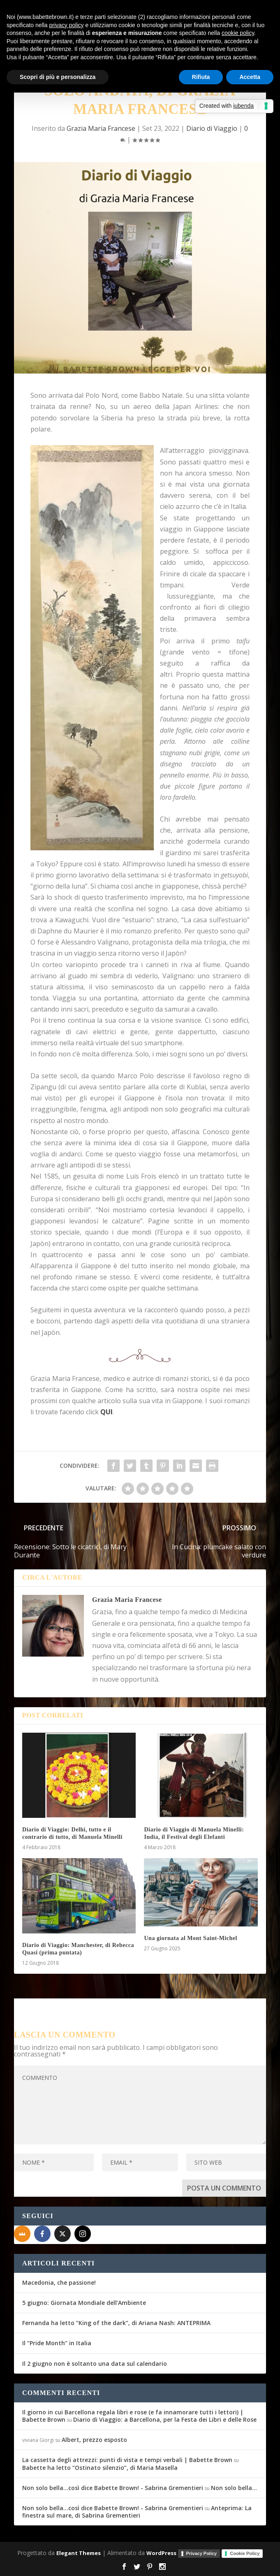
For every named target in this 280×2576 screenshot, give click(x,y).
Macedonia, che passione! (59, 2282)
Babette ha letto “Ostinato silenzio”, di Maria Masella (100, 2468)
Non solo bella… (234, 2488)
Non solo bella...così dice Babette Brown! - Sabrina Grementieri (112, 2488)
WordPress (161, 2553)
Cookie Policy (244, 2553)
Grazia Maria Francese (101, 128)
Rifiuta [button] (201, 77)
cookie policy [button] (238, 33)
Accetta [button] (249, 77)
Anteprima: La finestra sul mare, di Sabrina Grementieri (137, 2511)
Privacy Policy (201, 2553)
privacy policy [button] (66, 25)
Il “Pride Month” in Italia (56, 2343)
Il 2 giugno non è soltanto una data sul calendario (94, 2363)
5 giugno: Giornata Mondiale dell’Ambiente (84, 2303)
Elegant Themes (78, 2553)
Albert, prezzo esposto (94, 2440)
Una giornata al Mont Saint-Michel (190, 1938)
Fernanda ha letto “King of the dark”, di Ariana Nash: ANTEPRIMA (116, 2323)
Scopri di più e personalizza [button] (57, 77)
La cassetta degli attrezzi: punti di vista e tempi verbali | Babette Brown (127, 2460)
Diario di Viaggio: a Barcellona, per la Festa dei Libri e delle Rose (165, 2419)
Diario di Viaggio (211, 128)
